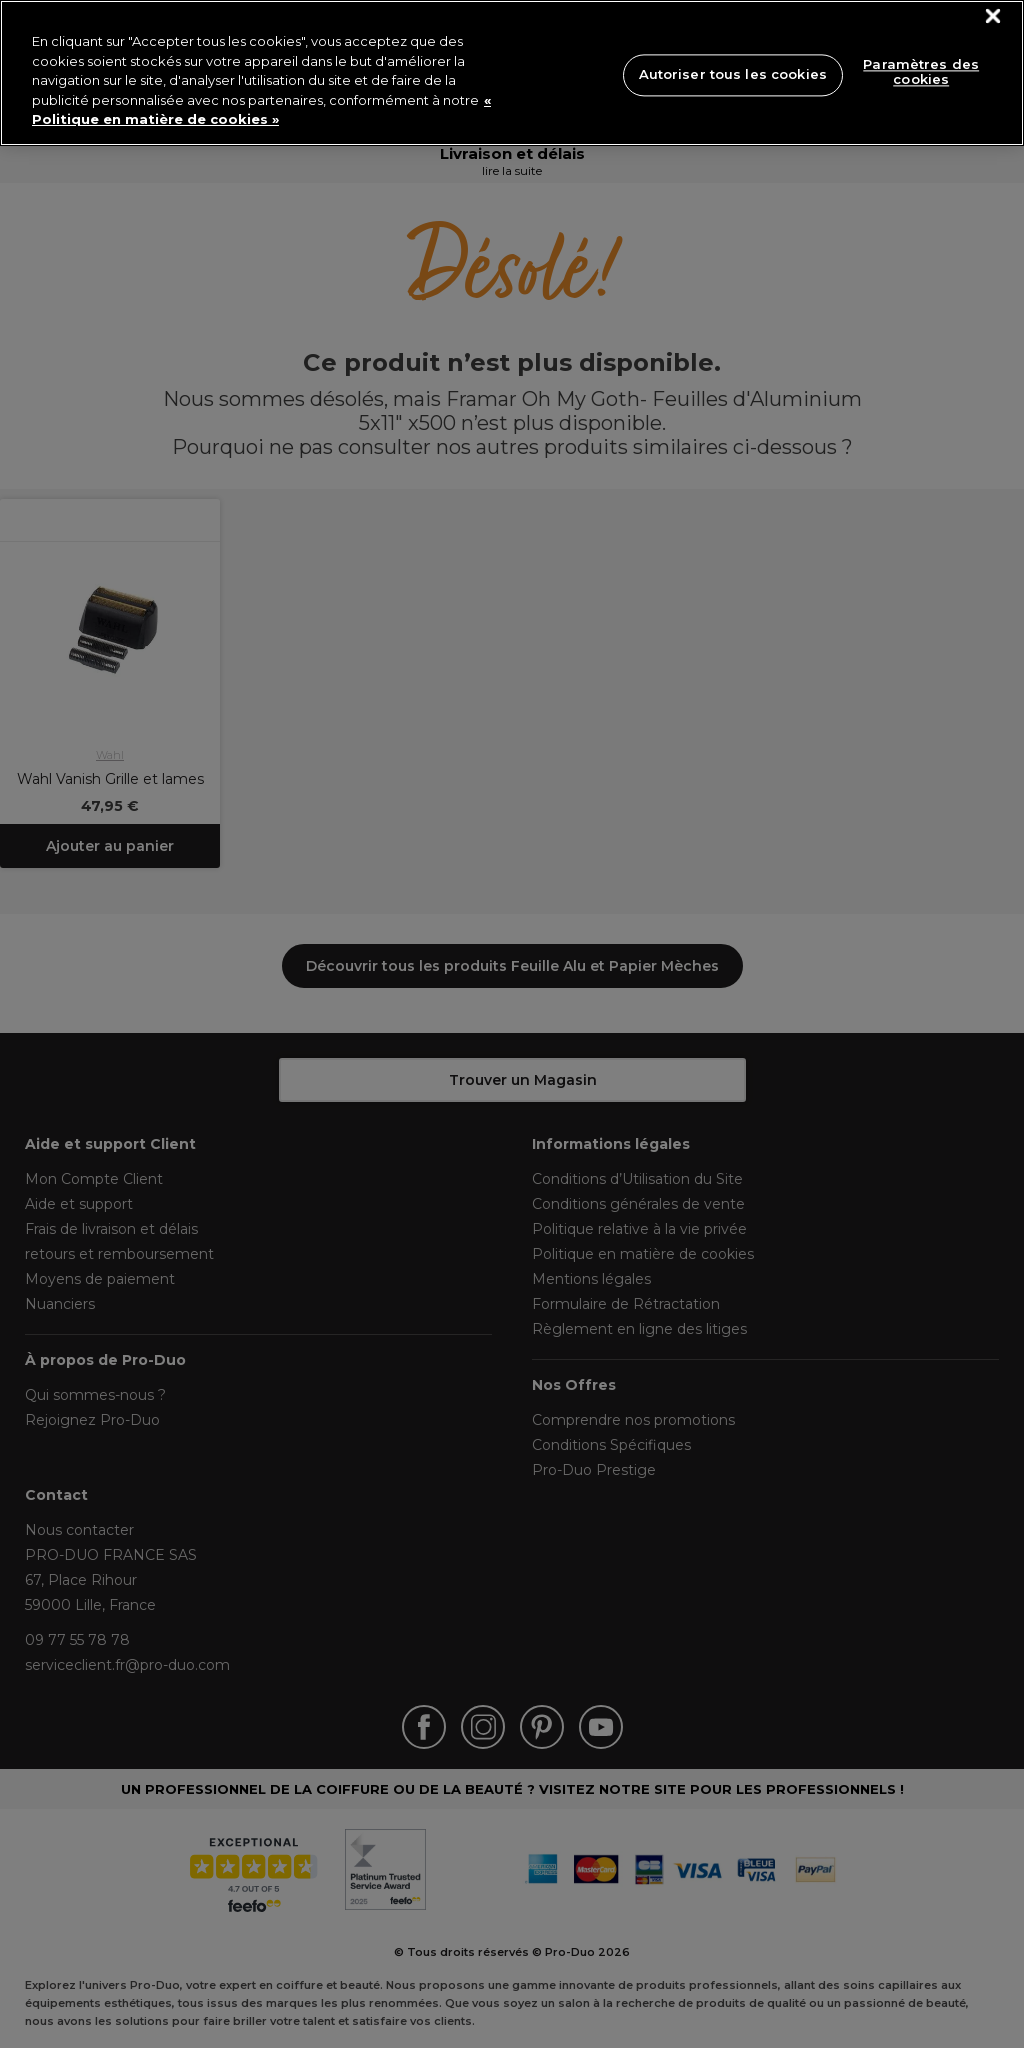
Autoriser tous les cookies (733, 74)
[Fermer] (993, 16)
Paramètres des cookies (921, 72)
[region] (512, 73)
